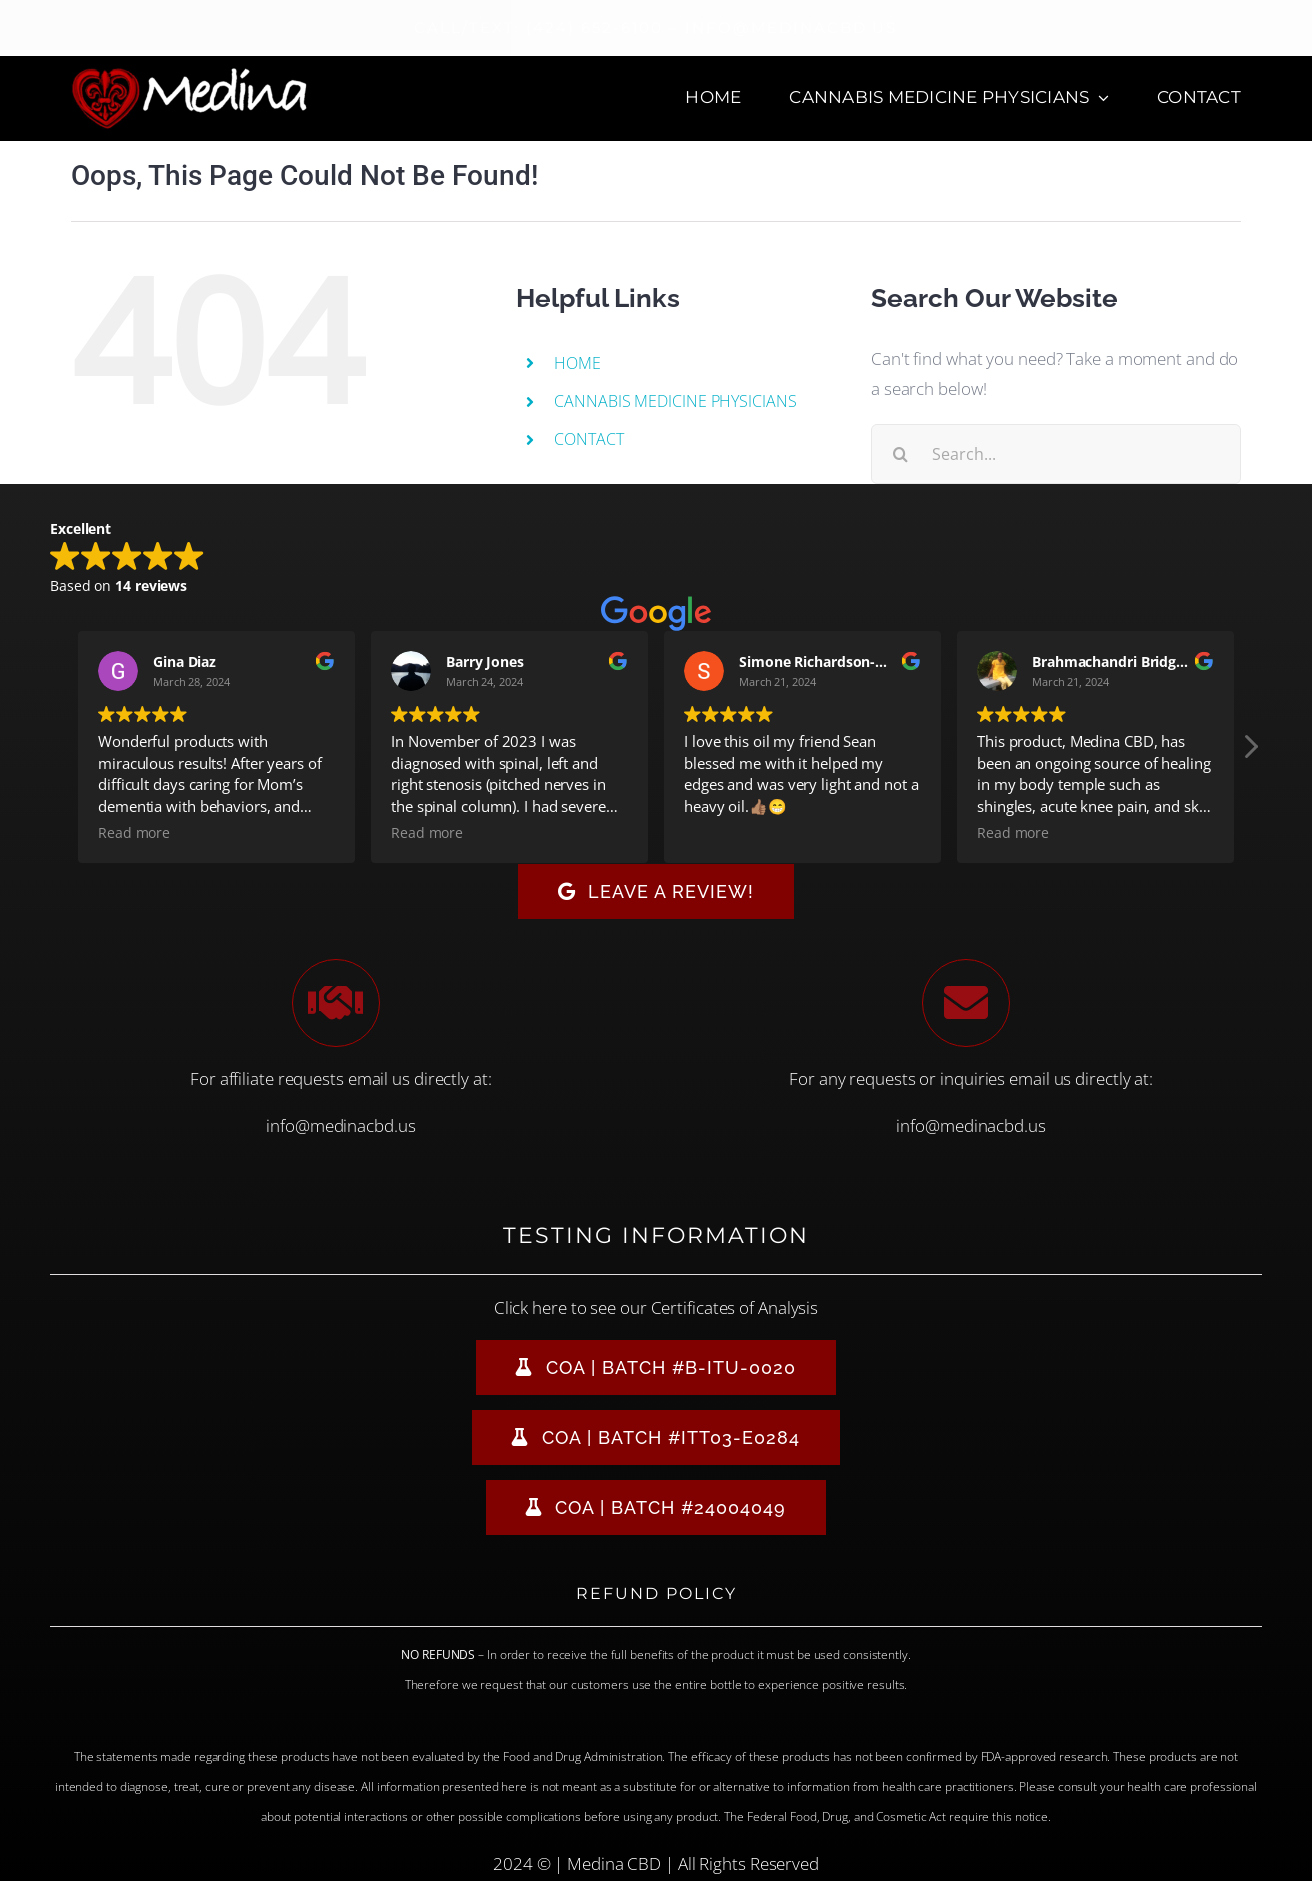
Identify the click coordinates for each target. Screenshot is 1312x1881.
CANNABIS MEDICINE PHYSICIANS (675, 401)
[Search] (901, 454)
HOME (577, 363)
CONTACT (588, 439)
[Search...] (1056, 454)
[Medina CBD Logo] (189, 74)
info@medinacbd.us (340, 1125)
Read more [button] (134, 833)
